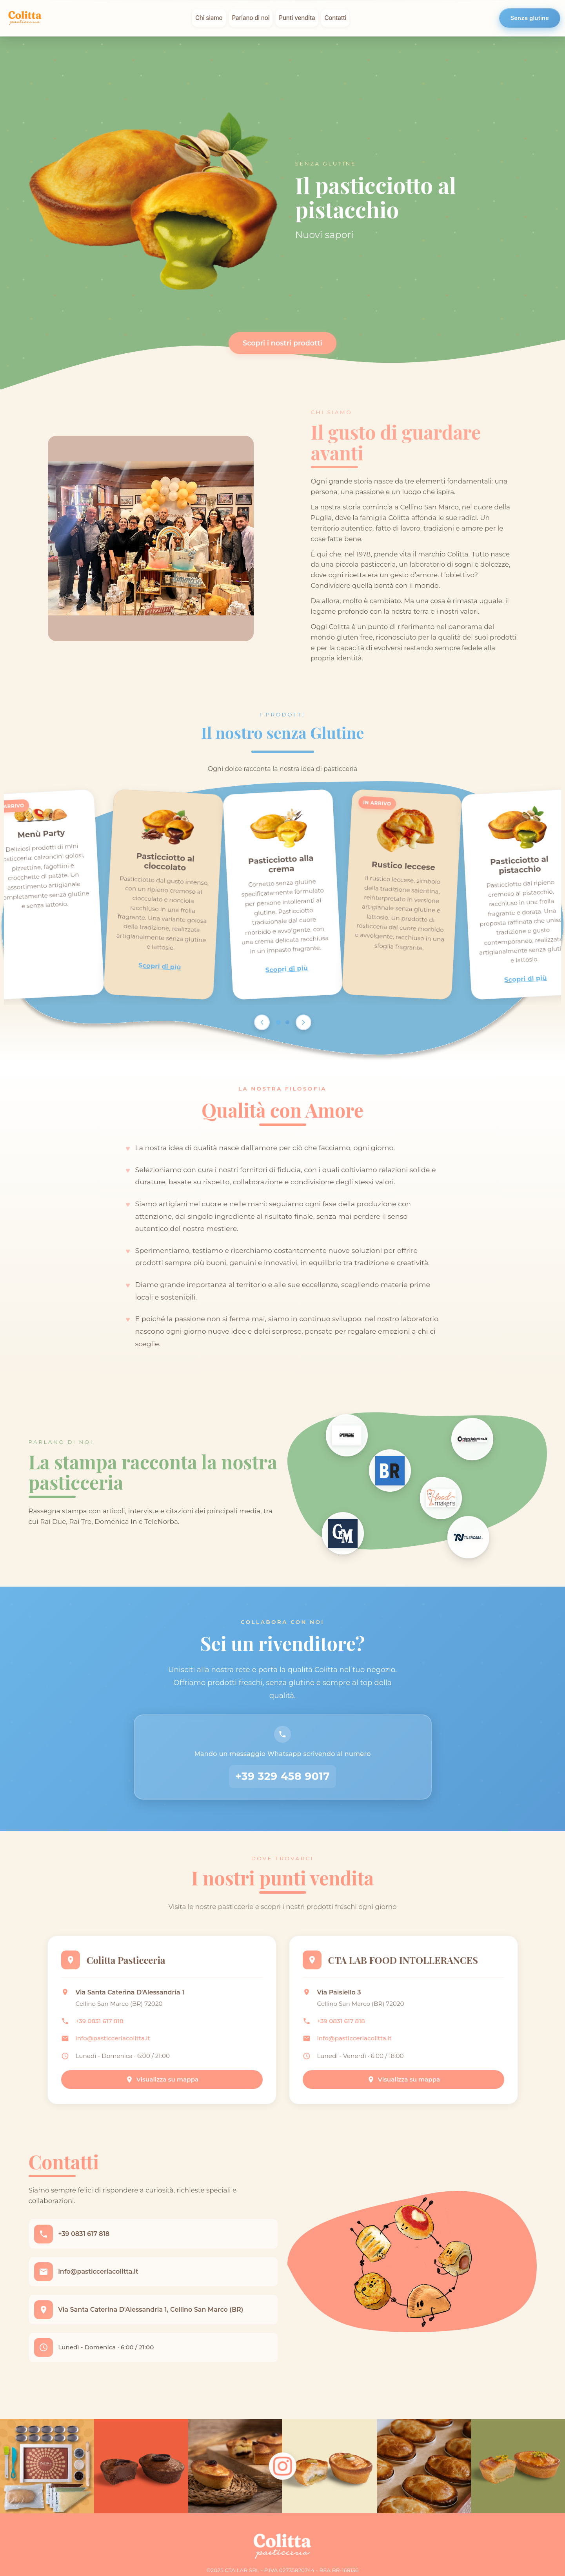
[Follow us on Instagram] (282, 2486)
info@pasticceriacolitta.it (115, 2049)
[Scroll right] (303, 1022)
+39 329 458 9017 (283, 1782)
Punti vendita (297, 18)
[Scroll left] (262, 1022)
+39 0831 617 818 (101, 2031)
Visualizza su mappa (161, 2090)
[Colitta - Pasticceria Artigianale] (25, 18)
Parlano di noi (251, 18)
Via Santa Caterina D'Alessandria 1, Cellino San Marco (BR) (152, 2326)
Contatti (335, 18)
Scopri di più (159, 966)
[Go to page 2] (287, 1022)
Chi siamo (209, 18)
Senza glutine (529, 18)
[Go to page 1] (278, 1022)
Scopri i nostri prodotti (282, 343)
